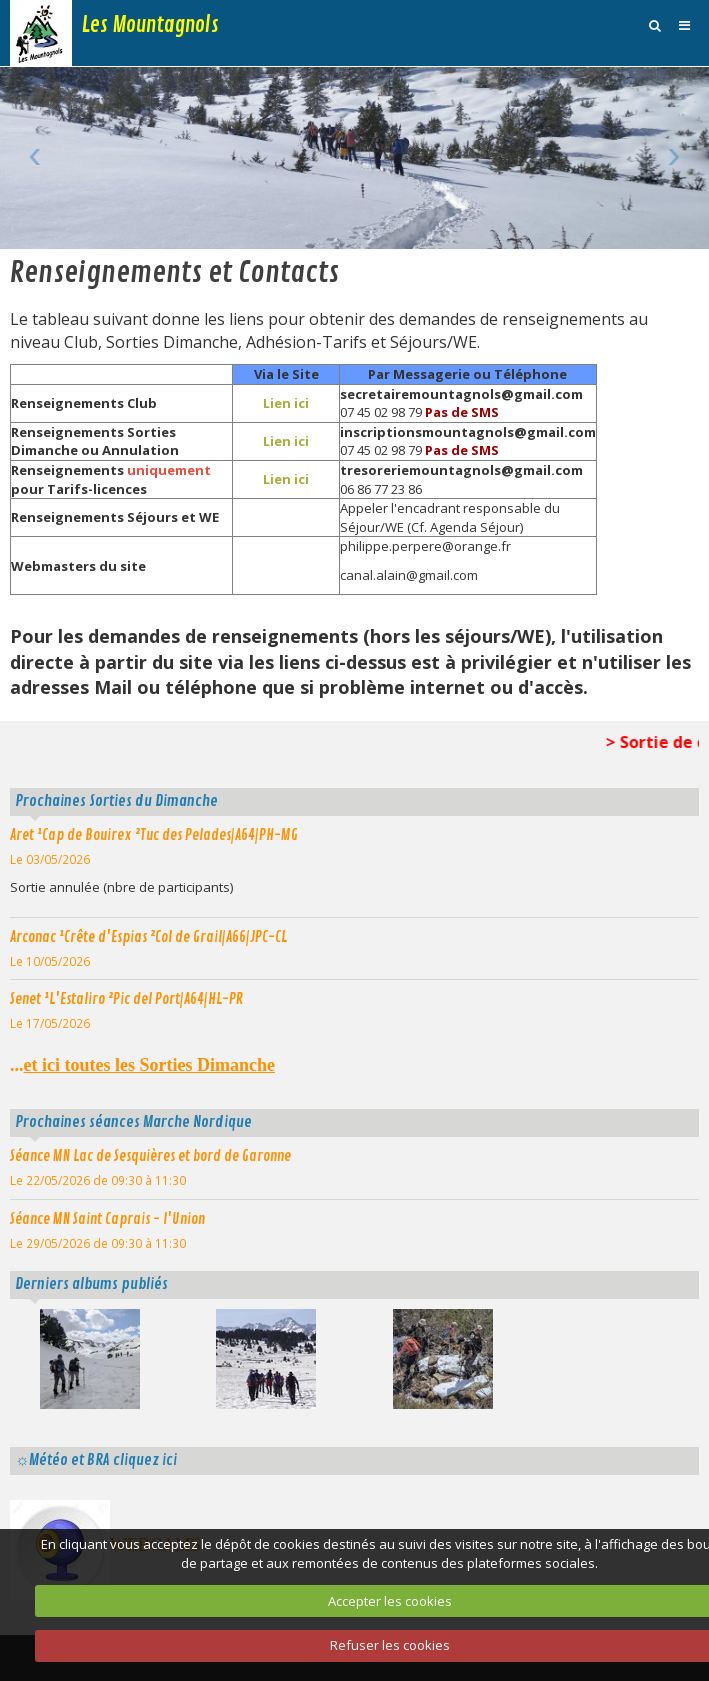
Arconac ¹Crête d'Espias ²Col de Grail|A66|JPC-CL (148, 937)
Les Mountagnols (150, 25)
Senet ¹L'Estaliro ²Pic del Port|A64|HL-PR (126, 999)
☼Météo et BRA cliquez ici (96, 1460)
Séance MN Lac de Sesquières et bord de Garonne (150, 1156)
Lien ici (286, 403)
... (142, 1065)
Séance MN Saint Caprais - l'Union (107, 1219)
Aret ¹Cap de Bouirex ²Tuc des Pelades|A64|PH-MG (154, 835)
